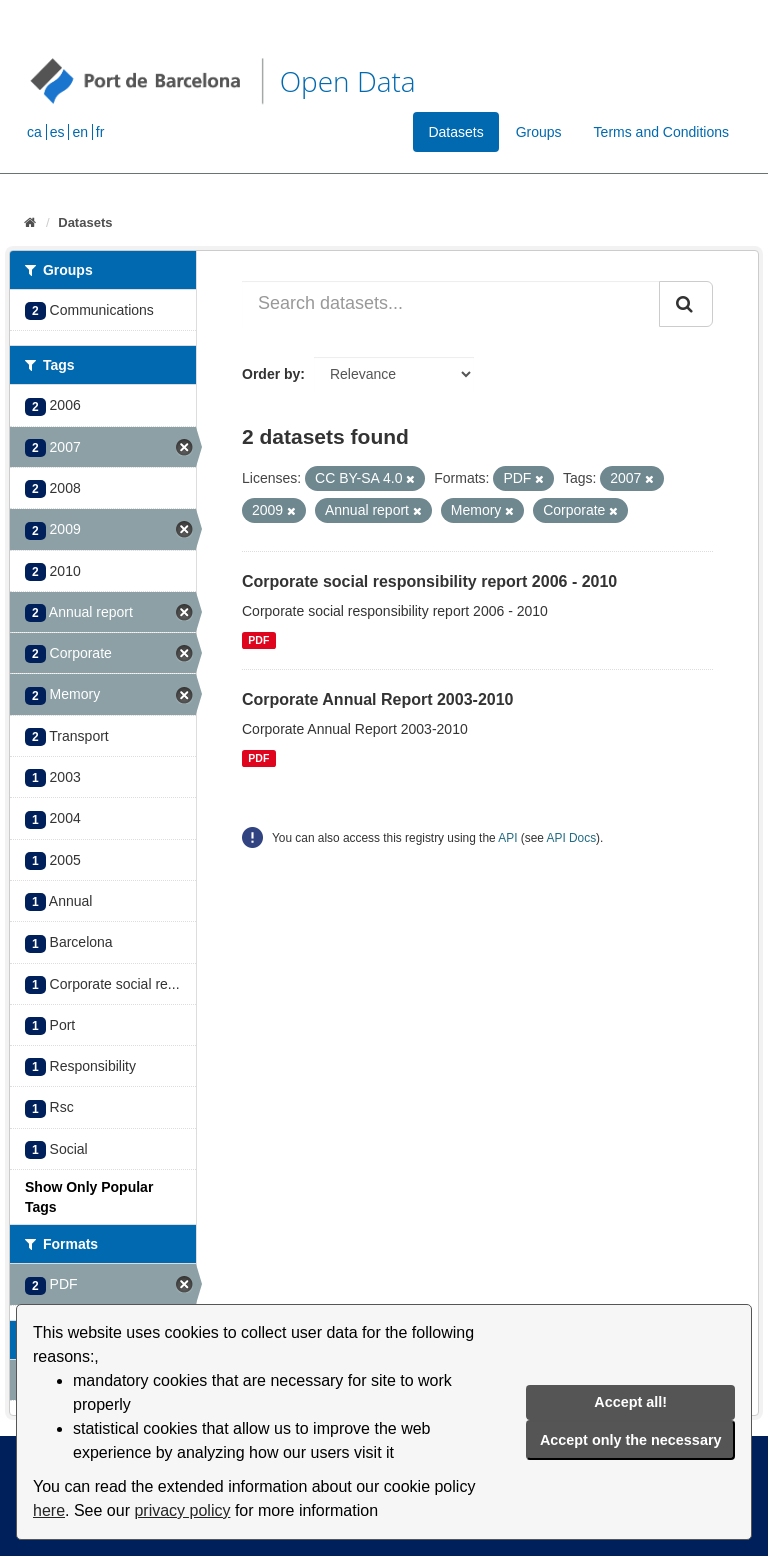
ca (34, 132)
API (507, 838)
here (49, 1510)
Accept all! (630, 1402)
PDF (258, 640)
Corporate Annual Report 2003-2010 (377, 699)
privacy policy (182, 1510)
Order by (271, 374)
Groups (539, 132)
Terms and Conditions (661, 132)
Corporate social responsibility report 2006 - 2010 (429, 581)
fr (100, 132)
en (80, 132)
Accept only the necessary (631, 1440)
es (57, 132)
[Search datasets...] (451, 304)
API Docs (572, 838)
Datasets (455, 132)
